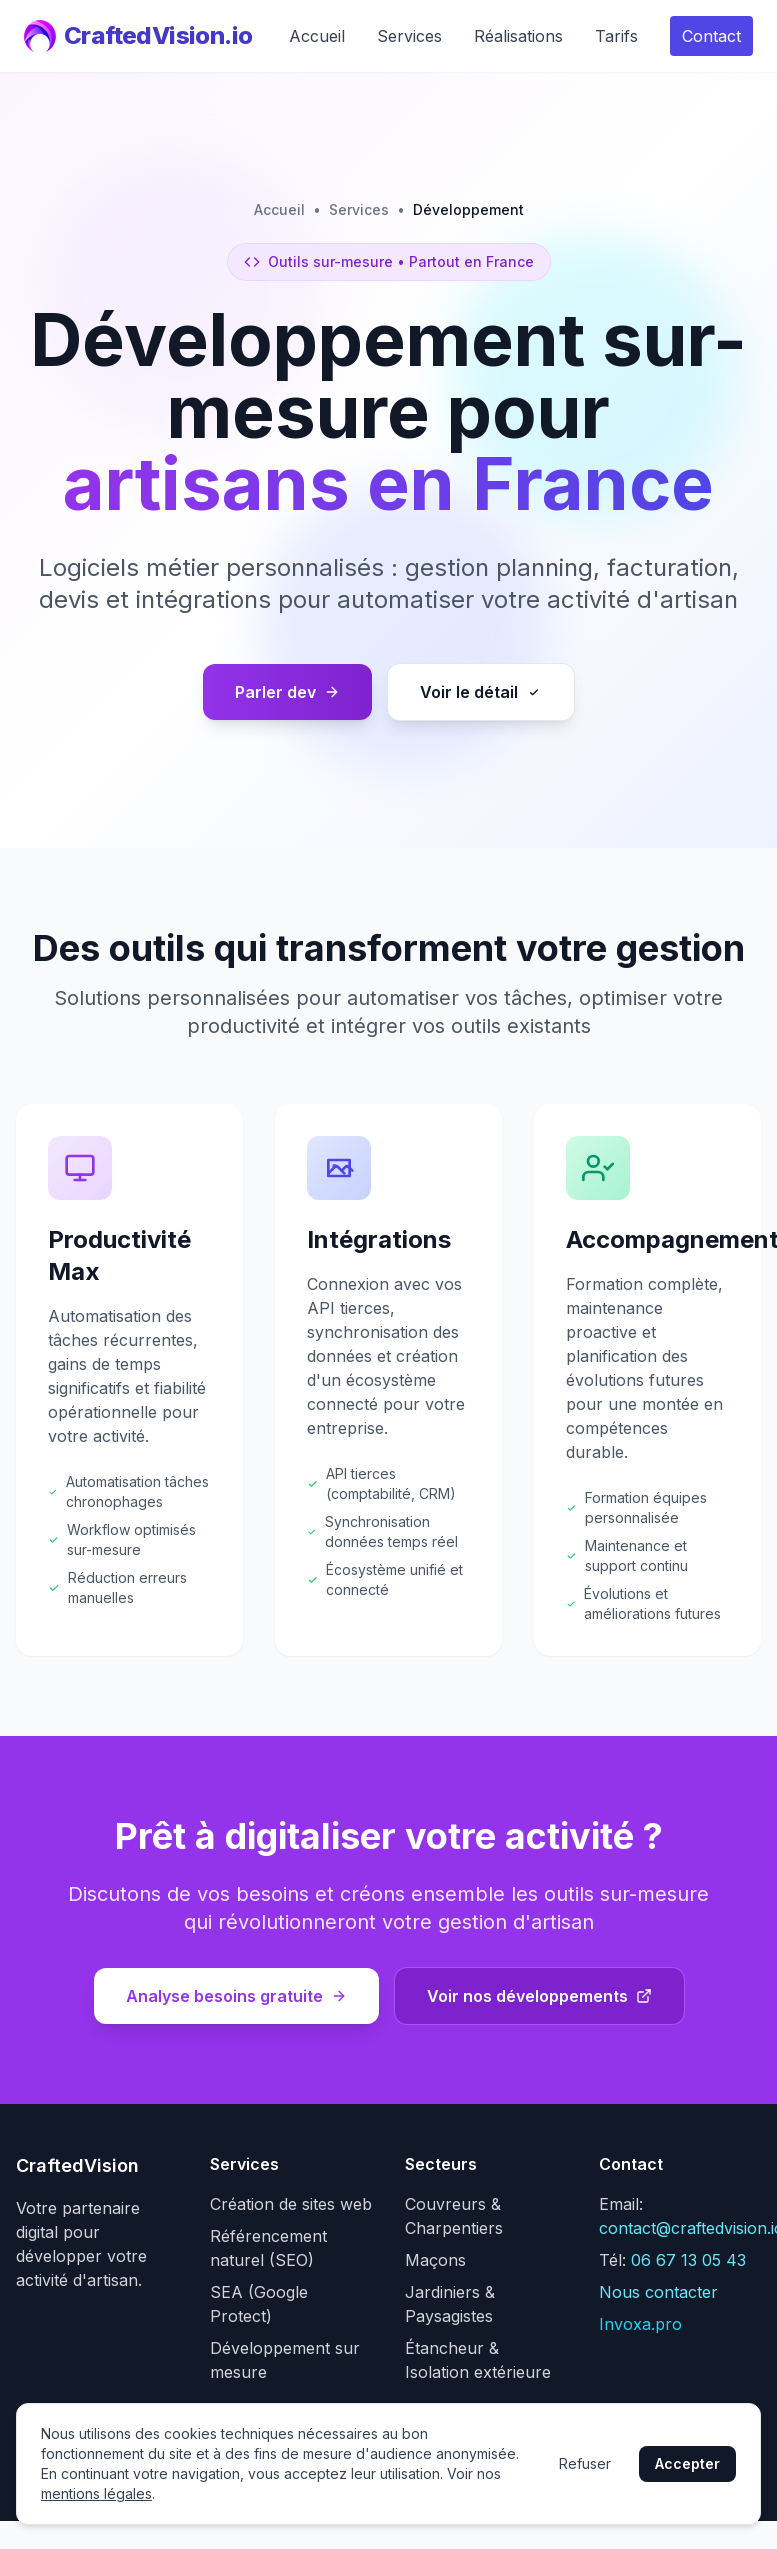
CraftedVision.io (138, 36)
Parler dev (287, 692)
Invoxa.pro (640, 2324)
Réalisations (518, 36)
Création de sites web (291, 2204)
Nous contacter (658, 2292)
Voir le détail (481, 692)
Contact (711, 36)
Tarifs (616, 36)
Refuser (585, 2463)
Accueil (317, 36)
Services (409, 36)
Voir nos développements (539, 1996)
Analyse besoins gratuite (236, 1996)
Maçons (435, 2260)
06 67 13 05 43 (688, 2260)
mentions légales (96, 2493)
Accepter (687, 2463)
